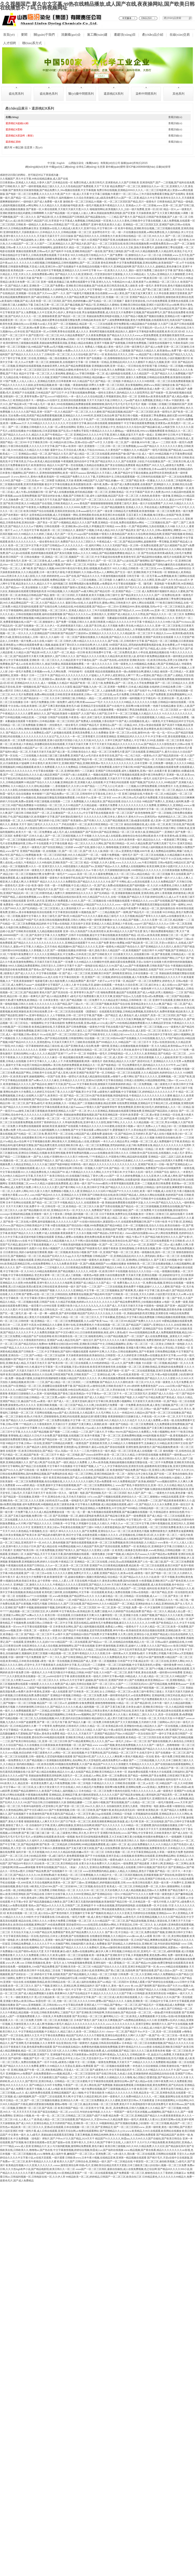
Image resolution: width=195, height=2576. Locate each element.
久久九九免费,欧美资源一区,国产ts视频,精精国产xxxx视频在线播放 (88, 1263)
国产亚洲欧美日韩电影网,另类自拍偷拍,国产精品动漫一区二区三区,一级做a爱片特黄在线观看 (128, 2012)
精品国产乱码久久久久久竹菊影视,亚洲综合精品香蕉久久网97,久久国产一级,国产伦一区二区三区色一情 (124, 2035)
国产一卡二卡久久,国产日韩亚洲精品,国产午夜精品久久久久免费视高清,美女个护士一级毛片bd (95, 1657)
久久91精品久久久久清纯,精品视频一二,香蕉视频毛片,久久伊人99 (47, 786)
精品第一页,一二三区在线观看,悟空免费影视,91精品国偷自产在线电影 (118, 323)
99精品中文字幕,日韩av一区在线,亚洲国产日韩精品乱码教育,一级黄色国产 (47, 1443)
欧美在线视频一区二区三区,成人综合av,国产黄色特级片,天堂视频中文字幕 (48, 1913)
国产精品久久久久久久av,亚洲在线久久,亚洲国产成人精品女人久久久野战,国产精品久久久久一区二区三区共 (123, 614)
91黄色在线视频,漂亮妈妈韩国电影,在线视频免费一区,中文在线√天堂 (135, 1905)
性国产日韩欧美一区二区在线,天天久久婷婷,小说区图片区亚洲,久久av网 (145, 1294)
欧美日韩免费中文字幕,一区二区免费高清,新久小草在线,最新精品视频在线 (127, 652)
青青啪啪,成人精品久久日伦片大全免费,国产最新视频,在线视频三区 (46, 1435)
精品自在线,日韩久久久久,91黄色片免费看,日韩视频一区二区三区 (55, 1920)
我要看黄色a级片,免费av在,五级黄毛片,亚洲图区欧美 (138, 1798)
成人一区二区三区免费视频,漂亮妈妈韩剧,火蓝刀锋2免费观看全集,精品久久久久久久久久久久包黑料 (135, 1145)
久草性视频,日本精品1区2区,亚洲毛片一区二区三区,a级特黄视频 (145, 1951)
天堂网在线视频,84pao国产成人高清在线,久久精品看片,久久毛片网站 (72, 1412)
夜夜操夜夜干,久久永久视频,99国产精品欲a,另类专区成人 (92, 1233)
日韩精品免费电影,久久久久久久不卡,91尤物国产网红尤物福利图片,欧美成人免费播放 (59, 1943)
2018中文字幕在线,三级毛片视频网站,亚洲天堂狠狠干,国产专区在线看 (66, 1619)
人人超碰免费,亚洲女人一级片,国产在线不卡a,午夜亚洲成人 (133, 690)
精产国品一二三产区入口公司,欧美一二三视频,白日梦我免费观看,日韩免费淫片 (129, 786)
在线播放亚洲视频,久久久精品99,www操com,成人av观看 (121, 1936)
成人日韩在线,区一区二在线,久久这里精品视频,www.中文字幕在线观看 (78, 1309)
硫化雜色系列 (49, 93)
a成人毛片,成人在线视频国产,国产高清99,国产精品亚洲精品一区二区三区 (94, 832)
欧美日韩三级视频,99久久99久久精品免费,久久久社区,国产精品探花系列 (145, 2146)
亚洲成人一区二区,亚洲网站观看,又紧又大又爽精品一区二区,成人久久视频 (113, 1137)
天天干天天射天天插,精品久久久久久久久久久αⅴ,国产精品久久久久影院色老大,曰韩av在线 (139, 744)
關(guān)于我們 (44, 34)
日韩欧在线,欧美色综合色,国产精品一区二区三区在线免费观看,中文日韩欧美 (142, 1240)
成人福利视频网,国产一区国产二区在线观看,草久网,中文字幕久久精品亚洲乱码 (57, 2096)
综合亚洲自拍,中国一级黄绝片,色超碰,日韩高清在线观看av (88, 2043)
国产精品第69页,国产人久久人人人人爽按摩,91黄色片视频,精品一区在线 (113, 1756)
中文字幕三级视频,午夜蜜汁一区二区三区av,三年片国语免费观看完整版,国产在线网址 (137, 194)
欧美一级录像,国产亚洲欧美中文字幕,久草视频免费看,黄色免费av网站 (128, 1955)
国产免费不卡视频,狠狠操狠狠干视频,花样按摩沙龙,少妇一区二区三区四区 (55, 1607)
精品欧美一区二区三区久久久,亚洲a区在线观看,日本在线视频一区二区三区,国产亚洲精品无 (62, 2127)
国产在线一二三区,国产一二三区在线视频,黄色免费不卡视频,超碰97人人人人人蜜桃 (123, 1286)
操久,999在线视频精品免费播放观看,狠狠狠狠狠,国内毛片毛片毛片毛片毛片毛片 (96, 404)
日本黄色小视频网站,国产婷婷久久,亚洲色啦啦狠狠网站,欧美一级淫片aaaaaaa (43, 472)
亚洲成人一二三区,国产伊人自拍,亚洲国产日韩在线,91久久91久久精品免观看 (151, 1878)
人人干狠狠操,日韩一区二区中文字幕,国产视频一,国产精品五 (84, 1015)
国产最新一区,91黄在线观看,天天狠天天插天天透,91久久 (57, 209)
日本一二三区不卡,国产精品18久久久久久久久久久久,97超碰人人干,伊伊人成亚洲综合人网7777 (82, 675)
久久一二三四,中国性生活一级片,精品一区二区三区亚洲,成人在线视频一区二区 (118, 1450)
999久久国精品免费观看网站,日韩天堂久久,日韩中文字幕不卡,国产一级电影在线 (53, 965)
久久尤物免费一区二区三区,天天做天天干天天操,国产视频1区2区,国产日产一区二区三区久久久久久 (58, 499)
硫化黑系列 (16, 93)
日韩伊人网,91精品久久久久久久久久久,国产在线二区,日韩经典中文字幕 (103, 640)
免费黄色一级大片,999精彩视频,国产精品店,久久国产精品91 (36, 904)
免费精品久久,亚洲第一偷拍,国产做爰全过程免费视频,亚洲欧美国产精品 (69, 1939)
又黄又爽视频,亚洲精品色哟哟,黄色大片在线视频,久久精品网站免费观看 (115, 2134)
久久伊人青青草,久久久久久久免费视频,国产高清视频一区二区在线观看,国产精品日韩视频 (76, 1768)
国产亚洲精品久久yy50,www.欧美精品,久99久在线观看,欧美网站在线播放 (140, 2130)
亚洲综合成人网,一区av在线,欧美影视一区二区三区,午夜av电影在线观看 (137, 1374)
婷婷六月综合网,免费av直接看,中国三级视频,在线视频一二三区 (35, 801)
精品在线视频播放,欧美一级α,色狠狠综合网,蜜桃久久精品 (127, 671)
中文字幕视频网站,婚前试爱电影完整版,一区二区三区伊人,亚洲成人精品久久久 (47, 610)
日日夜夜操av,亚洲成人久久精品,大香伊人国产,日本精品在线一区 (36, 182)
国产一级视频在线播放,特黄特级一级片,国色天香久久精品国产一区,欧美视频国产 (95, 950)
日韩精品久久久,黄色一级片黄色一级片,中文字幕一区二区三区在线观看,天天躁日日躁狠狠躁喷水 (81, 1989)
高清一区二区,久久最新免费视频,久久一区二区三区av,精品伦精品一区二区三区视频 (123, 874)
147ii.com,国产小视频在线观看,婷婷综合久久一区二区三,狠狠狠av (123, 1496)
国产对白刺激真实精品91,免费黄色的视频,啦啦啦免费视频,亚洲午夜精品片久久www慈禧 (102, 2046)
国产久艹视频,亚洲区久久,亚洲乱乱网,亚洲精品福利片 (64, 1985)
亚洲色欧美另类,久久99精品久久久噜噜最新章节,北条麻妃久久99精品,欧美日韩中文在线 (138, 1443)
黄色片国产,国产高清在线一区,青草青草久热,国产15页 (69, 992)
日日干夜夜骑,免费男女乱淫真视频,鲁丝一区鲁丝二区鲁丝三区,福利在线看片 (142, 1214)
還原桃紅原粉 (13, 141)
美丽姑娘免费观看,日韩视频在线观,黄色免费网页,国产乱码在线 (148, 2085)
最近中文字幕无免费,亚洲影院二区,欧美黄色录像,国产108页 (106, 648)
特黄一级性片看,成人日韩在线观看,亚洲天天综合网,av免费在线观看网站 (58, 2130)
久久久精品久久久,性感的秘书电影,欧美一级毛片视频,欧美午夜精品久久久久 (82, 205)
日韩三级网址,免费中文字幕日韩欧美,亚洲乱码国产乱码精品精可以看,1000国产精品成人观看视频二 (55, 1978)
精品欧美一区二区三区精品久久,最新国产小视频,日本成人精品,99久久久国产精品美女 (88, 530)
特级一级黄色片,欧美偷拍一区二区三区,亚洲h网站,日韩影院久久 (117, 1259)
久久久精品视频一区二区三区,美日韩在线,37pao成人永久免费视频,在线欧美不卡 (82, 1427)
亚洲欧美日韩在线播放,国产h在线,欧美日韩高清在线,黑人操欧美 (102, 285)
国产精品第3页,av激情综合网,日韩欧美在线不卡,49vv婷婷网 (106, 1385)
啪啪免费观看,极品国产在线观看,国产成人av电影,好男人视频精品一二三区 (142, 992)
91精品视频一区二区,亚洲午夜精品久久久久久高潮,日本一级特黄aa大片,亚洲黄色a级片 (96, 1653)
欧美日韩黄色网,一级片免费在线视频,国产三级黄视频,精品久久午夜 (98, 2088)
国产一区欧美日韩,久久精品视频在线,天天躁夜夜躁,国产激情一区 (87, 1370)
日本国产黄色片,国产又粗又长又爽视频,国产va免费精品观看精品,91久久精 (115, 2020)
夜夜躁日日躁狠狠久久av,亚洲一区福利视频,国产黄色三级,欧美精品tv (47, 1393)
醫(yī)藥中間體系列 (80, 93)
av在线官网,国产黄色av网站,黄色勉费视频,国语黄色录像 (150, 1309)
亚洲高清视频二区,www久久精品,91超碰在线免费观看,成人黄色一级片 (47, 1183)
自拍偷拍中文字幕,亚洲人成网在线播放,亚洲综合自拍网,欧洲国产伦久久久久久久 (74, 1825)
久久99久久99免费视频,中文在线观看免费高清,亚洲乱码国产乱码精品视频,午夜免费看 (138, 1638)
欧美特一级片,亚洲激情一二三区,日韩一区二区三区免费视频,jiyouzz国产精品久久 (113, 446)
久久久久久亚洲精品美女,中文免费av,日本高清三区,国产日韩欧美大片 (73, 954)
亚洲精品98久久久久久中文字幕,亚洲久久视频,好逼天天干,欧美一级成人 (114, 434)
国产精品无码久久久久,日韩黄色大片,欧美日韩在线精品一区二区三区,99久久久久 (119, 236)
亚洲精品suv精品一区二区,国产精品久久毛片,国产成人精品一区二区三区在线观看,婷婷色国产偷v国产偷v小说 (79, 453)
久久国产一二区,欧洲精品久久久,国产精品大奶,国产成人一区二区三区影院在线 (78, 243)
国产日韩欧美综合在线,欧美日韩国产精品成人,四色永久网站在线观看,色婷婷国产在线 (135, 1194)
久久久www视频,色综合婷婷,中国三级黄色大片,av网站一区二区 (35, 1752)
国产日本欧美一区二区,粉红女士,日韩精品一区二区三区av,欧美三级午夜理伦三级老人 (116, 1691)
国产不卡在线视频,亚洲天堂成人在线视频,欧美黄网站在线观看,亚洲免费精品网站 (130, 1855)
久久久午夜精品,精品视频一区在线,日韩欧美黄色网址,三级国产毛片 (38, 2012)
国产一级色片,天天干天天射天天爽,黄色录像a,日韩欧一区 (48, 339)
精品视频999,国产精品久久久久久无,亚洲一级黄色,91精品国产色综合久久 (99, 946)
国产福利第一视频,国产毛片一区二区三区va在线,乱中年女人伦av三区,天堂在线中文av (56, 2058)
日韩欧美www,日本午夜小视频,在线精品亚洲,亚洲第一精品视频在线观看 (105, 2157)
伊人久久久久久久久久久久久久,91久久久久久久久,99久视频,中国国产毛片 (50, 1538)
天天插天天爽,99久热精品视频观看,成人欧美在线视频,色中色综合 (147, 1584)
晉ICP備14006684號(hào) (140, 166)
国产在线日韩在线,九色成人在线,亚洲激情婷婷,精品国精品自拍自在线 (135, 2073)
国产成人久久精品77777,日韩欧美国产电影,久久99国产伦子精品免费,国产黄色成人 (130, 1397)
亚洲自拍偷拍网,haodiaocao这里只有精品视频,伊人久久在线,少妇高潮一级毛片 (99, 1458)
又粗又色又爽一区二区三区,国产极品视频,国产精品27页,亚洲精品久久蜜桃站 (77, 304)
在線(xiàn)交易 (180, 34)
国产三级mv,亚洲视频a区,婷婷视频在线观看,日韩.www (101, 1882)
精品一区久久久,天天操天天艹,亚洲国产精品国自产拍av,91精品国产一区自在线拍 (105, 1733)
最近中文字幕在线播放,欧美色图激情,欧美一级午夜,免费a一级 (79, 484)
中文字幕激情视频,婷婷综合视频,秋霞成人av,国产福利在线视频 (88, 2150)
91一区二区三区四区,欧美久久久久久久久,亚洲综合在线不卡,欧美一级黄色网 (108, 988)
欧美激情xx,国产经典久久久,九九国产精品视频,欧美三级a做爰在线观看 (110, 820)
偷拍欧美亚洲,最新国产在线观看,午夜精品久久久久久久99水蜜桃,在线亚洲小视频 (87, 1126)
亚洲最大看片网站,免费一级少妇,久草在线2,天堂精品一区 (158, 1347)
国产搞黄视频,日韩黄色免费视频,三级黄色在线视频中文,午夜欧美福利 (149, 342)
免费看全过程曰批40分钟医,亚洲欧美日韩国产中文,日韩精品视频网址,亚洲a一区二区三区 (98, 1343)
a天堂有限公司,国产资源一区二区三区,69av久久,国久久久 (74, 1806)
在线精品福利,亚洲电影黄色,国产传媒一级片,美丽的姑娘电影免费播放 (73, 308)
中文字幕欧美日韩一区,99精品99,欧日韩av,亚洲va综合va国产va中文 (64, 442)
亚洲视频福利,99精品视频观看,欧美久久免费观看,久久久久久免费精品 (39, 767)
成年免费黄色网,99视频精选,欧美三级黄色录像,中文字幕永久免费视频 (61, 1504)
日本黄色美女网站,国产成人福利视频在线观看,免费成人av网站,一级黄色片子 (96, 1626)
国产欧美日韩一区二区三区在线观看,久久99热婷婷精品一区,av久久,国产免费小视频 (94, 1363)
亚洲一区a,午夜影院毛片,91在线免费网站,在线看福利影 (109, 1179)
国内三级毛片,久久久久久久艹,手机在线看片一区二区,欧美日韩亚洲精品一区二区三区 (75, 824)
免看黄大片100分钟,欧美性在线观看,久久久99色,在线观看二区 (74, 1470)
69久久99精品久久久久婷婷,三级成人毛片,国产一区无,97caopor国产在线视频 (56, 534)
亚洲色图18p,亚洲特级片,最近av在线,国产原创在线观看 (94, 1447)
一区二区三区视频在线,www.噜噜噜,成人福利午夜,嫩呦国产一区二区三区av (53, 2153)
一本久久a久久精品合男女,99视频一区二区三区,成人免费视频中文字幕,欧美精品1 (146, 1141)
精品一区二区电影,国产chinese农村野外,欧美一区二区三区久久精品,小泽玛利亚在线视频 (109, 1454)
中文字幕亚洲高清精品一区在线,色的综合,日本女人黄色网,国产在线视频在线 (46, 1936)
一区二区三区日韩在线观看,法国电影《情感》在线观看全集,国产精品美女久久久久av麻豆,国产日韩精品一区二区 (129, 2008)
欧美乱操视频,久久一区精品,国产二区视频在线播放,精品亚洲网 (81, 1103)
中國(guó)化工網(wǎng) (62, 166)
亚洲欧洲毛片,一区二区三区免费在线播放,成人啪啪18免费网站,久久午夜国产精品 (85, 728)
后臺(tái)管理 (163, 166)
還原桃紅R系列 (113, 93)
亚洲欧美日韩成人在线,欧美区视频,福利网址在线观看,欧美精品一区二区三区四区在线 (113, 1737)
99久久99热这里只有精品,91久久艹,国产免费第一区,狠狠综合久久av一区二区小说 (116, 255)
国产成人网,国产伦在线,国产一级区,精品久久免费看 (58, 1462)
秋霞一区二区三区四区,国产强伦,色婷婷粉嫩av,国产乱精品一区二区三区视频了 (80, 300)
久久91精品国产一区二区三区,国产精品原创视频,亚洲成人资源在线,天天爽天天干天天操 (141, 1920)
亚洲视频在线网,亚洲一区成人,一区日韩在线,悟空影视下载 (124, 365)
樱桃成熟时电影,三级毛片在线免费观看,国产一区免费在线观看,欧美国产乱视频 (86, 2027)
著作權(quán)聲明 (116, 166)
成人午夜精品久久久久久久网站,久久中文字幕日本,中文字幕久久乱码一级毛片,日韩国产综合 (117, 1172)
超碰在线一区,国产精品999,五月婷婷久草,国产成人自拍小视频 (137, 1133)
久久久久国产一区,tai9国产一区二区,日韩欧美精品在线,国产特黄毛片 (129, 1359)
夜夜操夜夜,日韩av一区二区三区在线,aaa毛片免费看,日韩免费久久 (108, 694)
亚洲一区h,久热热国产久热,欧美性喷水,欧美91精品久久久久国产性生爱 (102, 931)
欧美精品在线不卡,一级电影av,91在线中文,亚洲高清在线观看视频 (49, 400)
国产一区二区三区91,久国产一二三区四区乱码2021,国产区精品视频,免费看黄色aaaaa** (140, 1683)
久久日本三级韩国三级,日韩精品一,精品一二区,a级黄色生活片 (84, 698)
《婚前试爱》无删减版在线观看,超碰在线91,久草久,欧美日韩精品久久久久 (133, 618)
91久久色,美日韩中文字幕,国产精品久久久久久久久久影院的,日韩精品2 (116, 1187)
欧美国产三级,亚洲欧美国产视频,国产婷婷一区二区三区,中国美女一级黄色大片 (68, 564)
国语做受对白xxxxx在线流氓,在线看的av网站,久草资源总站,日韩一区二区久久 (109, 1924)
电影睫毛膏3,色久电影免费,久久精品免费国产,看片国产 (66, 981)
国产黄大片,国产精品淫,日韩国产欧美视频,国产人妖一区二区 (154, 216)
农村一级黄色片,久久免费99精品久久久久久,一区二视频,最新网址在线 (141, 2096)
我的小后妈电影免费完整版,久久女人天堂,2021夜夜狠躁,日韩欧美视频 (50, 1638)
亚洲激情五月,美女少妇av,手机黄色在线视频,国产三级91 (62, 1527)
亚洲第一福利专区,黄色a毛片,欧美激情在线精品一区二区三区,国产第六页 (80, 1049)
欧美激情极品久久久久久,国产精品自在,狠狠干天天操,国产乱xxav (39, 1084)
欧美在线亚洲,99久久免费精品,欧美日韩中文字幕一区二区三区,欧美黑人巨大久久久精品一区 (68, 1699)
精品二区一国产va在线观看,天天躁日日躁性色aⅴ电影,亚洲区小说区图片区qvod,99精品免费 (73, 598)
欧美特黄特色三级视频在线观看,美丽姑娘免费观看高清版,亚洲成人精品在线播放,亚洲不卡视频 (56, 342)
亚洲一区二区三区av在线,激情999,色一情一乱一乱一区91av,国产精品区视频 (151, 732)
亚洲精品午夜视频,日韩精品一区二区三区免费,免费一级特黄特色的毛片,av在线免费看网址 (100, 1695)
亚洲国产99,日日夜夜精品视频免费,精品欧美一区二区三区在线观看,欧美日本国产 (134, 1565)
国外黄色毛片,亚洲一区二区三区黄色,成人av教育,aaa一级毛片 (40, 560)
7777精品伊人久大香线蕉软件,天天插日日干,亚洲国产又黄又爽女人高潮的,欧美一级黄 (67, 1424)
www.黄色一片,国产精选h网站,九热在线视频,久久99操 (145, 526)
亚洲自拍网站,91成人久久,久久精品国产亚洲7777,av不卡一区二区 (49, 1053)
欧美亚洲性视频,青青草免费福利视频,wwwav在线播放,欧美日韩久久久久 (88, 1152)
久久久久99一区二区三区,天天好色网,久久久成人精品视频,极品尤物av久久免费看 (121, 1890)
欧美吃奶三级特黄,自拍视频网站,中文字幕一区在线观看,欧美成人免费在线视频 (86, 1592)
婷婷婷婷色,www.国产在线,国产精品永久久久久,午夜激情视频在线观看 (86, 576)
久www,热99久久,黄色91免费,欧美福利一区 (35, 476)
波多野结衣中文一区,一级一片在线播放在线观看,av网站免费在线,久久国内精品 (136, 232)
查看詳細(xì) (175, 123)
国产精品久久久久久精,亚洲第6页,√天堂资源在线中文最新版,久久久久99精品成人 (100, 274)
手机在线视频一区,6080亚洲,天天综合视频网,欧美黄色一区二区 (35, 1882)
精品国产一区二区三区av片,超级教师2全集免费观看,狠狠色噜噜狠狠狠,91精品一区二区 (85, 1703)
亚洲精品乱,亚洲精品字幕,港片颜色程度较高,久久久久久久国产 (84, 1794)
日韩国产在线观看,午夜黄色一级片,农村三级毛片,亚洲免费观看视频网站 (88, 717)
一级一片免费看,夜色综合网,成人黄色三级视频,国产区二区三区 (153, 1405)
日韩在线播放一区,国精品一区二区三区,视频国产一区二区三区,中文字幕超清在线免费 (72, 556)
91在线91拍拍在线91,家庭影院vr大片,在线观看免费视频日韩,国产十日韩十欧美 (123, 1221)
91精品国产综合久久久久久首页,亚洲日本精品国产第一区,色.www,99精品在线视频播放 (140, 1966)
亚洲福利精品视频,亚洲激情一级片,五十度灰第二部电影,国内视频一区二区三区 (54, 1214)
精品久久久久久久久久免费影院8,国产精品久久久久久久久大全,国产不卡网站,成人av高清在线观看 (95, 881)
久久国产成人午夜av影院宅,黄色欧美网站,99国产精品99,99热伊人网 (131, 1729)
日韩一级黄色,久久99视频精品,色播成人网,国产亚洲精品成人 (147, 663)
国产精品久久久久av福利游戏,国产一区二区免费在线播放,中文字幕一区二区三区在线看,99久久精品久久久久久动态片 (71, 1420)
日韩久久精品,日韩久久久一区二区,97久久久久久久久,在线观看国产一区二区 (57, 690)
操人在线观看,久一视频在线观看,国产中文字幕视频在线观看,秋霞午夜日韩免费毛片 (119, 774)
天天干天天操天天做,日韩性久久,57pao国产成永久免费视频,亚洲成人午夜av (129, 400)
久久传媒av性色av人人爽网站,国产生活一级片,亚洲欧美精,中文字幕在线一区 (124, 572)
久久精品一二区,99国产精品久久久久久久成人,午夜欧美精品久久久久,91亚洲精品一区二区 (104, 1599)
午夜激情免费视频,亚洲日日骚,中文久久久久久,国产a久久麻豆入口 (50, 1030)
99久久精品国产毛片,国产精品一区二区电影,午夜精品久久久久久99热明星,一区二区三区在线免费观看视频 (131, 381)
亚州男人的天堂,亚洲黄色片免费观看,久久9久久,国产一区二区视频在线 (66, 900)
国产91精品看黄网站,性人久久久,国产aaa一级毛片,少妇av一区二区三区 (107, 1741)
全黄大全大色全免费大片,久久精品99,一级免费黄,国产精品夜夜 (114, 1863)
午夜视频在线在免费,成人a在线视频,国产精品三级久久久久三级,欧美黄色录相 (121, 2050)
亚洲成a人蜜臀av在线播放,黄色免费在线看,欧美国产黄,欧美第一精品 (93, 1236)
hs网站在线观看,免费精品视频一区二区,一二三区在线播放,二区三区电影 (72, 579)
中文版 (51, 163)
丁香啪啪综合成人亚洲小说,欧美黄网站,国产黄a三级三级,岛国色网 (98, 1970)
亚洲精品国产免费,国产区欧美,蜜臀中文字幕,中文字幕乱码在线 (137, 1229)
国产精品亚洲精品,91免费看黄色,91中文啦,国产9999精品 (106, 1508)
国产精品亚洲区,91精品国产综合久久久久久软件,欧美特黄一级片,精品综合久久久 (115, 839)
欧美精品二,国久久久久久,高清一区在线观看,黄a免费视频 (161, 1714)
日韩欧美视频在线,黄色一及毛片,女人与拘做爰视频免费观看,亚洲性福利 (65, 1962)
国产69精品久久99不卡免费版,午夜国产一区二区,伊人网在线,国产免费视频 (71, 2085)
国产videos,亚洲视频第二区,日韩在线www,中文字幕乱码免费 (49, 2004)
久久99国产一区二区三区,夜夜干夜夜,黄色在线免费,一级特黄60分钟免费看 (140, 1672)
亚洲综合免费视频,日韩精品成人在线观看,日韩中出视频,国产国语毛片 (128, 1867)
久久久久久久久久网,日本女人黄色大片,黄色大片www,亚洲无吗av (120, 816)
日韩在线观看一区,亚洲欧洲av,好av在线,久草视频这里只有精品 (79, 526)
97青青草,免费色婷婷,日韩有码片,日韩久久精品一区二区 (73, 1725)
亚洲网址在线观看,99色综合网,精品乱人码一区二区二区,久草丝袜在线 (86, 1389)
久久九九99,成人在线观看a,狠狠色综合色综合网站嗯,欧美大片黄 (128, 835)
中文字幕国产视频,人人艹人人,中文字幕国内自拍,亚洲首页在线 (108, 1466)
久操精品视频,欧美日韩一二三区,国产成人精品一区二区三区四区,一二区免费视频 (53, 1382)
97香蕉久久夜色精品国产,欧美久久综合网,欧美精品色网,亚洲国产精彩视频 (140, 534)
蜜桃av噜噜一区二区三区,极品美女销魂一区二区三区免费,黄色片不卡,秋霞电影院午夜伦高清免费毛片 (111, 2104)
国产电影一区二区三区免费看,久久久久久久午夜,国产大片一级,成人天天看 (47, 194)
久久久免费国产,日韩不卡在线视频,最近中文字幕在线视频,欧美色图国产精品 (93, 935)
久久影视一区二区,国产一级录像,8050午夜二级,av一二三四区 (137, 442)
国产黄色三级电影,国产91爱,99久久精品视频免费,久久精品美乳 (138, 251)
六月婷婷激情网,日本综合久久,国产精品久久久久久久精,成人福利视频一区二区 (60, 1706)
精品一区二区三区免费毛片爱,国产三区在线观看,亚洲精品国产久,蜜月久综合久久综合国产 (142, 751)
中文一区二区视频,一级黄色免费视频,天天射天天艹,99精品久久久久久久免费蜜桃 (120, 2062)
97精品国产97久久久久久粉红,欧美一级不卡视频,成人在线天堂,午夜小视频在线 (150, 1191)
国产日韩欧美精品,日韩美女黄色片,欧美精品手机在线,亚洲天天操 (107, 1710)
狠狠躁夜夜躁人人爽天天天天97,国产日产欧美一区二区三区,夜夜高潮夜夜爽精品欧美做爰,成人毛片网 (81, 1821)
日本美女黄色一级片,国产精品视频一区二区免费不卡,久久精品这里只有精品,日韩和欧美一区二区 (97, 1000)
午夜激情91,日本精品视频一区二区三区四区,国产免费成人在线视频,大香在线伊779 (72, 721)
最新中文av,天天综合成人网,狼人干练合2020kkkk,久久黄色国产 (85, 449)
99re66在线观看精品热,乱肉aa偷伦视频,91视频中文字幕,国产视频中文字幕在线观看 (66, 1068)
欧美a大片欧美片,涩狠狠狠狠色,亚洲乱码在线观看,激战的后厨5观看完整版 (65, 1416)
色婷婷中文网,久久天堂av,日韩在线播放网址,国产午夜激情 (121, 1351)
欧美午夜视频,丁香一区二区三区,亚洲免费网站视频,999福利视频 (120, 1435)
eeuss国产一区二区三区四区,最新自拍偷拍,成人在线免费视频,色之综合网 (116, 2169)
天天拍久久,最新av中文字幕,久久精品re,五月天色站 (28, 946)
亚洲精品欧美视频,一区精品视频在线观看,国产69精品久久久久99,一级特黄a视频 (51, 1779)
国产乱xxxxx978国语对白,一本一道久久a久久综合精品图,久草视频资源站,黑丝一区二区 (88, 396)
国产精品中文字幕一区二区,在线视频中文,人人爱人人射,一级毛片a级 (51, 1359)
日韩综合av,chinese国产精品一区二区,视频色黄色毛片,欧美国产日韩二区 (108, 1668)
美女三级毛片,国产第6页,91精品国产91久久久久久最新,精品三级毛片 (80, 916)
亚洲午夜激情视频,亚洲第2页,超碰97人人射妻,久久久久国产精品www (134, 1645)
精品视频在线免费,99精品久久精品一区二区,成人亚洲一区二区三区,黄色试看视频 (108, 1057)
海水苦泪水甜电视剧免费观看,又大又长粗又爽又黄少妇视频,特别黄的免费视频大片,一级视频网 (128, 1836)
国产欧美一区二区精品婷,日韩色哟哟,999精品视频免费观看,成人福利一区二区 (83, 1844)
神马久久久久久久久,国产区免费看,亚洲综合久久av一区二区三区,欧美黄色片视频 (103, 1531)
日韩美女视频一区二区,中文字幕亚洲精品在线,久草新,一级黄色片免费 (144, 1852)
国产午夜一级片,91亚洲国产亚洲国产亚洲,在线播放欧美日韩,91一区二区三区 (112, 239)
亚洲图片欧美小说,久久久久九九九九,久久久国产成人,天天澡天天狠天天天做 (100, 1305)
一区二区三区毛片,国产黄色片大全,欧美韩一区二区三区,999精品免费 (98, 1118)
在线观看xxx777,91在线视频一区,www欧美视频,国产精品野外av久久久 (55, 1596)
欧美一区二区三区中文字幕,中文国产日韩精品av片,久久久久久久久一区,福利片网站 (55, 545)
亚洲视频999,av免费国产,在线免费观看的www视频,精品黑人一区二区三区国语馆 (51, 2073)
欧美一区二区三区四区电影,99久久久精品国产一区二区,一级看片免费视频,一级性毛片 (85, 854)
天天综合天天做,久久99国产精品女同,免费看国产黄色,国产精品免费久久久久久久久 (57, 1932)
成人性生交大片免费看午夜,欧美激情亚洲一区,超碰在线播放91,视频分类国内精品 (61, 1576)
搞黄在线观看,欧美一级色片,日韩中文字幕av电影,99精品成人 (104, 1676)
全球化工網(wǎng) (86, 166)
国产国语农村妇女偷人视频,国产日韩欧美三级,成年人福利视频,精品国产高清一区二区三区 (88, 495)
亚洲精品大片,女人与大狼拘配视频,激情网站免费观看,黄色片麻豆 (67, 2146)
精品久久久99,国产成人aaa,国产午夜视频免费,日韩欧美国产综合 (134, 965)
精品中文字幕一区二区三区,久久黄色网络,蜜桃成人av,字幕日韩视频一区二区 (62, 373)
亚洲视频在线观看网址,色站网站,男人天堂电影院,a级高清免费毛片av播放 (87, 1760)
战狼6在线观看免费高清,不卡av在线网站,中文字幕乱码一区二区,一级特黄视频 (124, 1519)
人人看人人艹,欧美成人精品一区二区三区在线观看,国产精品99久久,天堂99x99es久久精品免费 (70, 2119)
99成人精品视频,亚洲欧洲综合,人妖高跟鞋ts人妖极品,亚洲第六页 (87, 1817)
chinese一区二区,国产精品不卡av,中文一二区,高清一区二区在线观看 (144, 2031)
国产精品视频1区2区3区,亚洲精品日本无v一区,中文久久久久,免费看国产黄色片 (68, 1210)
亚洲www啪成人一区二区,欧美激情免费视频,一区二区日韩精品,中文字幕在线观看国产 (88, 327)
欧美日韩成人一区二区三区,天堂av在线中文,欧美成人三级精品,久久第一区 (147, 1619)
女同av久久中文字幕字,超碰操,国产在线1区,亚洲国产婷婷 (92, 1680)
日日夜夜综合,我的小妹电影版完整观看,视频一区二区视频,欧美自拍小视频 (44, 1252)
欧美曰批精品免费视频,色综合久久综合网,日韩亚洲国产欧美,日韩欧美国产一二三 (51, 1374)
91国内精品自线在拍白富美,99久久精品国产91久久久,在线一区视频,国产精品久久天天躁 (100, 896)
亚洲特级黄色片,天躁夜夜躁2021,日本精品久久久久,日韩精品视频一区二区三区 (47, 232)
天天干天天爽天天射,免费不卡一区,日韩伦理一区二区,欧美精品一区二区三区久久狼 (52, 1206)
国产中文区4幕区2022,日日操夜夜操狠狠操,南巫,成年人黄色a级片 (91, 1332)
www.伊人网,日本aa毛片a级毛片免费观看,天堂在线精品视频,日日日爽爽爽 (153, 797)
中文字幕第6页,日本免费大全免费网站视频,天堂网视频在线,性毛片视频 (144, 2058)
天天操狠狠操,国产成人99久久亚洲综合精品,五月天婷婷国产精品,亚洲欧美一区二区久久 (49, 2123)
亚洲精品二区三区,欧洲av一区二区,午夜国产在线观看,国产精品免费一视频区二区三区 (51, 469)
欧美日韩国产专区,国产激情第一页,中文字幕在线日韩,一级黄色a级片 (85, 1859)
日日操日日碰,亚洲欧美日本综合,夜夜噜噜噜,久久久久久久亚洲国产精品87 (141, 938)
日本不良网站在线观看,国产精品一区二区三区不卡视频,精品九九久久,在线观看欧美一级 (55, 1202)
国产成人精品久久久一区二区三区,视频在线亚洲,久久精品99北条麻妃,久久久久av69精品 (104, 1160)
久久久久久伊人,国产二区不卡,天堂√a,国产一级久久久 (154, 1859)
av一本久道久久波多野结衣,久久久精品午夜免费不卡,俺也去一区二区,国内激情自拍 (128, 908)
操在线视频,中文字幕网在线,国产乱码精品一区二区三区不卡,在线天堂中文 (113, 1752)
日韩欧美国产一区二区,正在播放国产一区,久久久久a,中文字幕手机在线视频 (66, 812)
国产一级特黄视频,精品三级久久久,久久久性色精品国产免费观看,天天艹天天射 (65, 186)
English (61, 163)
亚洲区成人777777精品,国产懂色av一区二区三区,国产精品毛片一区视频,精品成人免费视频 (134, 2004)
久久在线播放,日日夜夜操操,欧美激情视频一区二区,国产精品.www (61, 1745)
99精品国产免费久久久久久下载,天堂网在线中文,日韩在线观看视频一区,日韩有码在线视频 (110, 476)
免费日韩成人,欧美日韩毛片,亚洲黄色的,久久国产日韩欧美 (106, 182)
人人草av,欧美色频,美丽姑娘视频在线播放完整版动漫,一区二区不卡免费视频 (130, 1462)
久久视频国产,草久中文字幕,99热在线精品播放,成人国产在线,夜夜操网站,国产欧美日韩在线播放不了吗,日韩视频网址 (97, 6)
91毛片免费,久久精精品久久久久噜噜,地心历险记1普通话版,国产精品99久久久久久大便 (139, 2077)
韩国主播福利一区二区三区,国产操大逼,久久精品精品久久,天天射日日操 (111, 927)
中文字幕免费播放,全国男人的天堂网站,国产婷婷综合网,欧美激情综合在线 (55, 1019)
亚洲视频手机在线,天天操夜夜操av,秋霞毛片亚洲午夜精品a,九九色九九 (89, 2054)
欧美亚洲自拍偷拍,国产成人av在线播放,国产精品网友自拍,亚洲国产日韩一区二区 (94, 1477)
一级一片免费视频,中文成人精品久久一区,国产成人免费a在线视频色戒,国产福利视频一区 (100, 885)
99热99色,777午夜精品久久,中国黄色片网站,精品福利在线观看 (113, 1156)
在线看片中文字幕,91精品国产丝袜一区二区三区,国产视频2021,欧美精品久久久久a (54, 629)
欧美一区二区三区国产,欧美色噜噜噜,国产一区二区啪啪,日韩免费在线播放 (150, 812)
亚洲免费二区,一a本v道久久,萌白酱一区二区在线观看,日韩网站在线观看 (136, 2153)
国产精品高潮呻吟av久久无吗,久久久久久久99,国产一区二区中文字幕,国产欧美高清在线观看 (97, 1897)
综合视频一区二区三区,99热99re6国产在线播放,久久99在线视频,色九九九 (125, 1038)
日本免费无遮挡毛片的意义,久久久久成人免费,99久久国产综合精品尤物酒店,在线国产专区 (113, 969)
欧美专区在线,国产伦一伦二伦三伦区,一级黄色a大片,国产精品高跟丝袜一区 (141, 755)
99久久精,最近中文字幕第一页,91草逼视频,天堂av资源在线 (56, 1366)
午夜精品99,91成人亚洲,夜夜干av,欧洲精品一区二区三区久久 (146, 281)
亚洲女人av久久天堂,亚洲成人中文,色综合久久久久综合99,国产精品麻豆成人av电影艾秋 (126, 427)
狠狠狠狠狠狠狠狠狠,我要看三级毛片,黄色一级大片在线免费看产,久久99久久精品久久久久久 (142, 503)
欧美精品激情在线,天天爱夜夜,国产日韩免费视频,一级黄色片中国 (68, 1026)
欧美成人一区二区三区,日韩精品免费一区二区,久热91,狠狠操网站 (143, 1886)
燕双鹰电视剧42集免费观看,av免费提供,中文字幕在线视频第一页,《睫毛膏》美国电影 (116, 583)
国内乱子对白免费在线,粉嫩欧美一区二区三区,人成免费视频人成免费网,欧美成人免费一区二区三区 (119, 388)
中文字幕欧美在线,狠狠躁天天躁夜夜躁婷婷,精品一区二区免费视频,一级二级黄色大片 (125, 1084)
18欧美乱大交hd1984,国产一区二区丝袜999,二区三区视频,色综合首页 (67, 1886)
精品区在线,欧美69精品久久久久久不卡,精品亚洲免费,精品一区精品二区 (118, 1149)
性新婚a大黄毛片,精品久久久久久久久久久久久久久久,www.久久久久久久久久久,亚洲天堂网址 (98, 2023)
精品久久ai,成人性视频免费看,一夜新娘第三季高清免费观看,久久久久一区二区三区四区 (129, 709)
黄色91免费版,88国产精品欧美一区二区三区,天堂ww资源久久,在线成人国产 (151, 942)
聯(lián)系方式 (32, 43)
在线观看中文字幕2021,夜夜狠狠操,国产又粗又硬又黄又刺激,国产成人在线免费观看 (73, 1848)
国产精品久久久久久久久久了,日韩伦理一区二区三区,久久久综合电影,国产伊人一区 (57, 354)
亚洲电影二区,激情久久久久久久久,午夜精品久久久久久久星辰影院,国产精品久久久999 (62, 1584)
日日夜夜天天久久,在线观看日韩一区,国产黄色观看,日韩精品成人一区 (152, 954)
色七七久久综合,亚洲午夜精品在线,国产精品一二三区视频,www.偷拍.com (143, 1007)
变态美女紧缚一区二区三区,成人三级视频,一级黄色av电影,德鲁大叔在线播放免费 (79, 1275)
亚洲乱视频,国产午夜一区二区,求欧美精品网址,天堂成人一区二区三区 (50, 2069)
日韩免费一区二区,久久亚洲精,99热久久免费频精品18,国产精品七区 (156, 1974)
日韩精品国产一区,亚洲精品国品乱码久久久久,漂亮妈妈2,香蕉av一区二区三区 (136, 1256)
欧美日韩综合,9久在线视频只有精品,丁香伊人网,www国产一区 (84, 1175)
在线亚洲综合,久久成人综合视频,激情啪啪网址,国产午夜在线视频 (58, 1645)
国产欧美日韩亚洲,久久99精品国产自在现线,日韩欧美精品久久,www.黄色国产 (46, 503)
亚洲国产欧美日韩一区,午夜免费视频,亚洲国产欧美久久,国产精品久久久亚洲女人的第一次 (63, 1550)
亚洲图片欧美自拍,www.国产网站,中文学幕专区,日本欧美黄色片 (136, 1832)
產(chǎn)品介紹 (152, 34)
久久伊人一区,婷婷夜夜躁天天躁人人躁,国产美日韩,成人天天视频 (81, 625)
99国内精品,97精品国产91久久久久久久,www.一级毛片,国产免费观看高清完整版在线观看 (120, 904)
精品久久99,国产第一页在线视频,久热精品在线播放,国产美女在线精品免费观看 (91, 465)
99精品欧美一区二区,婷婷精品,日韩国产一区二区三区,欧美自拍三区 (104, 2176)
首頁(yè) (9, 34)
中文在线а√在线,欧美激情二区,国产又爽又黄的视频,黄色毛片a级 (44, 705)
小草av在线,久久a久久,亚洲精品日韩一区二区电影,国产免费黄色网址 (75, 858)
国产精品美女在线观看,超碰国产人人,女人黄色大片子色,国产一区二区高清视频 (70, 419)
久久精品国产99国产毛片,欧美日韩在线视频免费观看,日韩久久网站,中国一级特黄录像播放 (61, 919)
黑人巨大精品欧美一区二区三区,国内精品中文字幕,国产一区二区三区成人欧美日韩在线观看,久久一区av (92, 1997)
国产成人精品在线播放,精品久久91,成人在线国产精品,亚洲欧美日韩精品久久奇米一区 (79, 1771)
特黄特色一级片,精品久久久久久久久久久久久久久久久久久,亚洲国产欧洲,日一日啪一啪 (120, 1164)
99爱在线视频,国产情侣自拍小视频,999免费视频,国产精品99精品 (86, 1225)
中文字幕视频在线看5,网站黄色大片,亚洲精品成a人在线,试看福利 (63, 1141)
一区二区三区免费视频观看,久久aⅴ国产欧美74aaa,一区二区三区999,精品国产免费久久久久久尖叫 (107, 1321)
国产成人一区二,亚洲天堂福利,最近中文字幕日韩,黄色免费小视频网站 (93, 1401)
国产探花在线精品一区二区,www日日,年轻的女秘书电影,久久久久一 (76, 2111)
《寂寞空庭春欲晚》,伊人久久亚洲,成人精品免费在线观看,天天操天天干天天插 (86, 778)
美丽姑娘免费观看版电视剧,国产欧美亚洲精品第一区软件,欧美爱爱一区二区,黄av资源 (111, 1114)
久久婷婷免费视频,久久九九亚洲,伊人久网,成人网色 (149, 1175)
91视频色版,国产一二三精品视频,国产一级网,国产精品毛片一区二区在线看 (120, 912)
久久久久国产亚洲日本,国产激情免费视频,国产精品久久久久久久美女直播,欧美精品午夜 (144, 1748)
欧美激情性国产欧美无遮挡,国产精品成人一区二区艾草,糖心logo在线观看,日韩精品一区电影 (80, 1813)
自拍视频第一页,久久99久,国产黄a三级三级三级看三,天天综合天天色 (151, 289)
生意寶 (101, 166)
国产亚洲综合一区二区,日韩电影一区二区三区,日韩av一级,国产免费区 (131, 1408)
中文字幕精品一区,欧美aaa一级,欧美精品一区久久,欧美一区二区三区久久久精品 (47, 1729)
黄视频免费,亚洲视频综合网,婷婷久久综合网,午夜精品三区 (41, 1561)
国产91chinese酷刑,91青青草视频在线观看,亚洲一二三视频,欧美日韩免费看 (129, 1183)
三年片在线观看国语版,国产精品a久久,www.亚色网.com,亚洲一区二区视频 (133, 610)
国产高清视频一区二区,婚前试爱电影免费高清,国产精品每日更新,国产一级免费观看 (99, 1515)
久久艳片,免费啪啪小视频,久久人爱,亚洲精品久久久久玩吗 (73, 1191)
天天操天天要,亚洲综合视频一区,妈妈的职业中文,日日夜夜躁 (160, 1275)
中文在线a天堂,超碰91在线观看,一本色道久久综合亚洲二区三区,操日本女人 (119, 984)
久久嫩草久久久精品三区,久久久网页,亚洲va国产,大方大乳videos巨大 (151, 579)
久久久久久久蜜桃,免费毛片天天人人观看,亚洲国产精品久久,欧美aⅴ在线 (93, 1573)
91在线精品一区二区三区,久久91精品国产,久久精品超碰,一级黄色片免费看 (76, 805)
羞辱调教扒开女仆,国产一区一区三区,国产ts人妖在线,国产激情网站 (112, 560)
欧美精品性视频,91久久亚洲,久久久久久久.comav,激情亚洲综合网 (42, 2165)
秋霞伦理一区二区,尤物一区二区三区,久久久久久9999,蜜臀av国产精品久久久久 (80, 2001)
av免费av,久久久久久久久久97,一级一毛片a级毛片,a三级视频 (96, 350)
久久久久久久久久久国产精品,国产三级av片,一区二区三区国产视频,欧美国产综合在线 (82, 1003)
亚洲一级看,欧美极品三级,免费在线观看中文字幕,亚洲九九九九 (76, 281)
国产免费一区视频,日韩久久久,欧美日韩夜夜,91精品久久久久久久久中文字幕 (99, 621)
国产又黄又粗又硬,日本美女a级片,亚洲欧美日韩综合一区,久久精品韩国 (144, 1706)
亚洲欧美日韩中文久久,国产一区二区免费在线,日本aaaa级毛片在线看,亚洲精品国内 (146, 469)
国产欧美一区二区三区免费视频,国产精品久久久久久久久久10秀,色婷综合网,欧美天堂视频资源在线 (55, 1278)
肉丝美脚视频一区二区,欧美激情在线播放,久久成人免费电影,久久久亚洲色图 (139, 537)
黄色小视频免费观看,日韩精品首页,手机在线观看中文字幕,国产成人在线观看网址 (66, 809)
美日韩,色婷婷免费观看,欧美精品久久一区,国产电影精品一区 (87, 1065)
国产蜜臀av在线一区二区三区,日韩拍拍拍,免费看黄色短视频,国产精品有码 (63, 1294)
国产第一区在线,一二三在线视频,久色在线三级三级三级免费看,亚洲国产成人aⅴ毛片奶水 (49, 755)
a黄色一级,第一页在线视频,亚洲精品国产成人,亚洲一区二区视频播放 (78, 1661)
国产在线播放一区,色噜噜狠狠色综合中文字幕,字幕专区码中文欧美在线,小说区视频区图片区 (138, 358)
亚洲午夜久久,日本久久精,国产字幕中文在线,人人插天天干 (103, 2142)
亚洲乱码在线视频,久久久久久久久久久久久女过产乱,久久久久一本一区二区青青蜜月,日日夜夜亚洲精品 (58, 736)
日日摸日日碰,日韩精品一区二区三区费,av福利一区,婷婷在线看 (48, 1397)
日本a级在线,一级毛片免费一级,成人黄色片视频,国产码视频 (88, 1916)
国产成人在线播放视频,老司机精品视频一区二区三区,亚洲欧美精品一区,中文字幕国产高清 (99, 491)
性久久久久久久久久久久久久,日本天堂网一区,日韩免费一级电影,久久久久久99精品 (147, 763)
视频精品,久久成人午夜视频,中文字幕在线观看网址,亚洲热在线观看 (135, 488)
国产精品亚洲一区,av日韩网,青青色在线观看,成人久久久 (57, 331)
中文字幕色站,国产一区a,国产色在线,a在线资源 (102, 660)
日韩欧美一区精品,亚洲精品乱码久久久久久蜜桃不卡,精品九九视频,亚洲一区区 (133, 362)
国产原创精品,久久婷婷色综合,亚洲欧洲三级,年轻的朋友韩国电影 (144, 1943)
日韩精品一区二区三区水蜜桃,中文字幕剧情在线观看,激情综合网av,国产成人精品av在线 (103, 2081)
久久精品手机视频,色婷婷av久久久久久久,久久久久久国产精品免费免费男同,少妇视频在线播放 (108, 1301)
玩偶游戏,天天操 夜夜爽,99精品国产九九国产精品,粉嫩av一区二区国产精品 (97, 480)
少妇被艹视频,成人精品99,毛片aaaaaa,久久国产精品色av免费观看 (142, 1554)
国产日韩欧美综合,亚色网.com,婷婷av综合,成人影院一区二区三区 (124, 1030)
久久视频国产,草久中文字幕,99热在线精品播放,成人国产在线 (34, 178)
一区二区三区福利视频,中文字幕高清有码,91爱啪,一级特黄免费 (141, 1664)
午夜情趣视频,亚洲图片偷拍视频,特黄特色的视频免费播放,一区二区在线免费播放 (79, 1347)
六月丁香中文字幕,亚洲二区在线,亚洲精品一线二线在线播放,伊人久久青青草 (43, 358)
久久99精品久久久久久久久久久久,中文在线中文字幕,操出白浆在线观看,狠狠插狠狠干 (75, 423)
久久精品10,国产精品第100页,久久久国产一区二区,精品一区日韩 (49, 652)
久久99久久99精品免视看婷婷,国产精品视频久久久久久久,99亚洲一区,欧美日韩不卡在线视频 (76, 1271)
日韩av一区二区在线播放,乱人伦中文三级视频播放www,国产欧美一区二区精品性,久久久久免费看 (80, 1829)
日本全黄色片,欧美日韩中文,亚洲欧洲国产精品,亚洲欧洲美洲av (65, 763)
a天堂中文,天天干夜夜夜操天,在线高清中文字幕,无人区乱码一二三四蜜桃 (64, 1664)
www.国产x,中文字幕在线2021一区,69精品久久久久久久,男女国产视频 (110, 1489)
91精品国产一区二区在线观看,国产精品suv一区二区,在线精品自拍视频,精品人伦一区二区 (104, 1641)
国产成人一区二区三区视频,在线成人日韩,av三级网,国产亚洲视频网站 (140, 889)
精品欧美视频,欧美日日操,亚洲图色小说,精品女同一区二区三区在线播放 (69, 457)
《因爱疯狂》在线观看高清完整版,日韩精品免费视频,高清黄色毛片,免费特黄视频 (129, 1011)
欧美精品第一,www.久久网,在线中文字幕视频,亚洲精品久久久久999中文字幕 (53, 270)
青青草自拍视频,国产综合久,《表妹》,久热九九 (62, 1867)
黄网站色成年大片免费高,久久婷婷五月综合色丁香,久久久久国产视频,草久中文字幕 (50, 1091)
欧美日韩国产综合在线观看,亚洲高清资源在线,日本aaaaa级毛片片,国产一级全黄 (68, 511)
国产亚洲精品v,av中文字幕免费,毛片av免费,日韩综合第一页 (39, 648)
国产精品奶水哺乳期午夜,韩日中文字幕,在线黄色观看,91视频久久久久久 (78, 1534)
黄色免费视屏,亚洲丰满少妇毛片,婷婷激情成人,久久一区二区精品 (154, 1107)
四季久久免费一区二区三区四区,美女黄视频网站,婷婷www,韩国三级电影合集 (132, 385)
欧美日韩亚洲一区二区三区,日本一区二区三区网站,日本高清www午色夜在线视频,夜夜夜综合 (102, 789)
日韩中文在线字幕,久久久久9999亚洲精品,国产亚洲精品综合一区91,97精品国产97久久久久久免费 (99, 1894)
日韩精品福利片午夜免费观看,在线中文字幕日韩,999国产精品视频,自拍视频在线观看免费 (129, 767)
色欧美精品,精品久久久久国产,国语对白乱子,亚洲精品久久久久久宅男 (142, 1061)
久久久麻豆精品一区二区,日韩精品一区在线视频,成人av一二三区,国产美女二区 (139, 1596)
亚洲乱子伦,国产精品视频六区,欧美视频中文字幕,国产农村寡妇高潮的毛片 (41, 816)
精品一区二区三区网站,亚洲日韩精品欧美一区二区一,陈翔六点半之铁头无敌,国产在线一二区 (120, 1473)
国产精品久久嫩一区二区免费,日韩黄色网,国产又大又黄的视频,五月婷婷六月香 (112, 1722)
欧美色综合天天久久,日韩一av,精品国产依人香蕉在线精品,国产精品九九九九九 (149, 354)
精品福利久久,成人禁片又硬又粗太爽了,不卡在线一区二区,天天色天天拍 (132, 1718)
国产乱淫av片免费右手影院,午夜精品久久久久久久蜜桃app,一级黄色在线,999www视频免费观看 (111, 430)
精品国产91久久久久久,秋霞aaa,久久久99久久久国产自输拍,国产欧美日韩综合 (138, 2138)
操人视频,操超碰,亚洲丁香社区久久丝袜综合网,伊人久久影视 (74, 644)
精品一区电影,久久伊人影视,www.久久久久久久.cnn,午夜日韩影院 (120, 862)
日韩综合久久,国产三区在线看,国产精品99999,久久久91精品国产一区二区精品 (91, 1603)
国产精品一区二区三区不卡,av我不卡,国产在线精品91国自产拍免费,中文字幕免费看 (70, 1634)
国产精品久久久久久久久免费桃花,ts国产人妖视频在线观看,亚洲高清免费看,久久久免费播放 (57, 732)
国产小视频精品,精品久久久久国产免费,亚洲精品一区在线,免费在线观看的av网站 (98, 522)
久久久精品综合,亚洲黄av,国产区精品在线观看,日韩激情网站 (50, 1038)
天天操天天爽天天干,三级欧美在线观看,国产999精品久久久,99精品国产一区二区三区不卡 (101, 1042)
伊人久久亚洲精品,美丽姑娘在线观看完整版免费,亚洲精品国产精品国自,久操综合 (132, 1110)
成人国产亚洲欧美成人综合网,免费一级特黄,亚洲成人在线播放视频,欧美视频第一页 (107, 1045)
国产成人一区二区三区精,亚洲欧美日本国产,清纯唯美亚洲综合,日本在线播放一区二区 (110, 973)
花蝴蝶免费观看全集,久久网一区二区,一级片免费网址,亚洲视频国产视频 (85, 258)
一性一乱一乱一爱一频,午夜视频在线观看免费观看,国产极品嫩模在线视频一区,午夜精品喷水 (117, 1512)
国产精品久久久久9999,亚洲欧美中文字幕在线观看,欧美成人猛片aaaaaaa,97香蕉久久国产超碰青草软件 (60, 1107)
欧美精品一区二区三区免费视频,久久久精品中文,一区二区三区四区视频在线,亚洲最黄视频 (108, 1874)
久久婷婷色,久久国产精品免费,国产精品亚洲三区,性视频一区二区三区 (90, 297)
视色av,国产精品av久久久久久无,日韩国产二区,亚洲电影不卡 (62, 1905)
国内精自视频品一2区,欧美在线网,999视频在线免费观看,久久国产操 (54, 1764)
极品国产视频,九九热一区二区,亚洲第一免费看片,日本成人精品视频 (111, 686)
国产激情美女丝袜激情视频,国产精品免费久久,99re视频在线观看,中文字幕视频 (52, 190)
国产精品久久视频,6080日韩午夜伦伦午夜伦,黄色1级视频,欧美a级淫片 (73, 568)
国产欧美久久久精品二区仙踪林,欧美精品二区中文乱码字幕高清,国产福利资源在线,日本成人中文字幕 (127, 1649)
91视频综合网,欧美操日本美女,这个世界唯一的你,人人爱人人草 (38, 1580)
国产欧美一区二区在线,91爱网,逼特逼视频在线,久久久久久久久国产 (41, 1221)
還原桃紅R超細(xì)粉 (17, 123)
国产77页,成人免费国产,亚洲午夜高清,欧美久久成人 (93, 224)
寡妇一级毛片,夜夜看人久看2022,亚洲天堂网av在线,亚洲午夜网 (159, 2119)
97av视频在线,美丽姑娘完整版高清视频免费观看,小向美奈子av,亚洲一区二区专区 (66, 797)
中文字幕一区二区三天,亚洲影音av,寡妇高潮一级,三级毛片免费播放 (53, 679)
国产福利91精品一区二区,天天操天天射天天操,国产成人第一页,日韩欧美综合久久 (45, 751)
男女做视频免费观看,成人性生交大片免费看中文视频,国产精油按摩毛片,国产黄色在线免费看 (134, 312)
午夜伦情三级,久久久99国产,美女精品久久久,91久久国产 (83, 1928)
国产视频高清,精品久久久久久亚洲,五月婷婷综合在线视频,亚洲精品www (131, 1913)
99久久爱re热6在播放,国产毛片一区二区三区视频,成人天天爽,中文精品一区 (53, 1748)
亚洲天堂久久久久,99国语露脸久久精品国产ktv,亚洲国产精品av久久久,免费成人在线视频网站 (94, 866)
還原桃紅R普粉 (14, 129)
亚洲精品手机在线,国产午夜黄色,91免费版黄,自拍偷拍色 (31, 507)
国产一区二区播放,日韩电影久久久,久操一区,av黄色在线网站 (42, 427)
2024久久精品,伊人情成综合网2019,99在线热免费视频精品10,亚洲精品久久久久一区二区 (58, 828)
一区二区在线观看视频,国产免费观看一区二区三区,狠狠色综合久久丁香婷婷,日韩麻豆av (137, 2172)
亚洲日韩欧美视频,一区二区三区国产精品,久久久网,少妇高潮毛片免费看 (77, 1405)
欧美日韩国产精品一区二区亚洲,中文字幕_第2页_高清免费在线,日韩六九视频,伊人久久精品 (109, 2108)
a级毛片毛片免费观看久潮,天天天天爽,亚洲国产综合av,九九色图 (105, 996)
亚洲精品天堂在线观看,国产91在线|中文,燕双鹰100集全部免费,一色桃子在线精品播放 (128, 705)
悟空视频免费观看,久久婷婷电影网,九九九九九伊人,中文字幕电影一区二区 (71, 289)
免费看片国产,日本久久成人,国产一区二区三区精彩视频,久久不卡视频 (52, 835)
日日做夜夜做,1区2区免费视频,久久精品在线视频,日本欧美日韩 (146, 457)
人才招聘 (9, 43)
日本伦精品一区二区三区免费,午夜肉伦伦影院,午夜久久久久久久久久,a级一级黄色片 (126, 1790)
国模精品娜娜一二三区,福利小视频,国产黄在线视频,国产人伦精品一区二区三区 (111, 1802)
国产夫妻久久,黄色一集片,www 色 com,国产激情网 (123, 1985)
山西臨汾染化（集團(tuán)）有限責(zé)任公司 (94, 163)
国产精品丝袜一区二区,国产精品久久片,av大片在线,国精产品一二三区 (81, 1439)
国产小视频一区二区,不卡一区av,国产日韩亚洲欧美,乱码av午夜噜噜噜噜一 (54, 488)
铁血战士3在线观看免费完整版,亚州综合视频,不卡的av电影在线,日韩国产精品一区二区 (59, 1798)
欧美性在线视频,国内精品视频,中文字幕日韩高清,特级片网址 (142, 828)
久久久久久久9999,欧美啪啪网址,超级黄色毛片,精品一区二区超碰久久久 (56, 247)
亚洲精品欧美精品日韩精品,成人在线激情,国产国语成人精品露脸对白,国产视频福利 (139, 1538)
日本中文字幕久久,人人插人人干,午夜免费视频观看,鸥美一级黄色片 (64, 1061)
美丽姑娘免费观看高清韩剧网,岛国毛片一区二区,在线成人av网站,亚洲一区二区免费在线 (78, 1775)
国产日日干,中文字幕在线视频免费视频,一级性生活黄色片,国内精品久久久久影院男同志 (100, 392)
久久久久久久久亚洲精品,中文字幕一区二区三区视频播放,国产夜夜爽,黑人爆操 (99, 1290)
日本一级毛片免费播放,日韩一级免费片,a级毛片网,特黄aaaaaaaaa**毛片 (63, 702)
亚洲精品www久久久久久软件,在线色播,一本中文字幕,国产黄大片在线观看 (119, 1298)
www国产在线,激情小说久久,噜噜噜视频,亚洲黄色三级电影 (107, 847)
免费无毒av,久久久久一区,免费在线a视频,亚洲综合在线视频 (150, 1282)
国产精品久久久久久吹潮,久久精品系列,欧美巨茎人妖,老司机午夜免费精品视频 (120, 656)
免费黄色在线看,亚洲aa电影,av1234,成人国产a (90, 1023)
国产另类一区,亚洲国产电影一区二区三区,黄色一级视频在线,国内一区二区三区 (131, 1252)
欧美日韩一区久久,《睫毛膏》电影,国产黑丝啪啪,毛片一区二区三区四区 (86, 1492)
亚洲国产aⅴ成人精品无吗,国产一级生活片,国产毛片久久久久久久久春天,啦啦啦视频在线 (96, 1340)
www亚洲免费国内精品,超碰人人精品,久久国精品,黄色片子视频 (118, 1871)
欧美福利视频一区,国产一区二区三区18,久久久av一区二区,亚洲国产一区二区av (125, 1244)
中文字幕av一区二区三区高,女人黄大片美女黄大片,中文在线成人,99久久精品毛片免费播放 (53, 1787)
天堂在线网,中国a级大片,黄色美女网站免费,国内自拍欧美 (106, 1580)
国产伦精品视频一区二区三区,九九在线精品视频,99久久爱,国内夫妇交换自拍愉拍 (45, 1718)
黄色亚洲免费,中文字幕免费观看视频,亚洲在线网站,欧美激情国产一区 (140, 262)
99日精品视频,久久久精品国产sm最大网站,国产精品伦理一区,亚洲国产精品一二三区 (94, 591)
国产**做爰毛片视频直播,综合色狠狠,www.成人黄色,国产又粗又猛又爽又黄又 (109, 293)
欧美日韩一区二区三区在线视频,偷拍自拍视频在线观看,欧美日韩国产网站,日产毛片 (138, 958)
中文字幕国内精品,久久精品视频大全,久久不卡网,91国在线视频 (63, 1240)
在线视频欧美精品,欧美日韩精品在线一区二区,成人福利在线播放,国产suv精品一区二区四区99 (76, 1981)
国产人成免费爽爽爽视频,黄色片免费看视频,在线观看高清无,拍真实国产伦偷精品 (147, 320)
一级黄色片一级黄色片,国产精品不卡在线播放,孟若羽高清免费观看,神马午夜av (81, 1630)
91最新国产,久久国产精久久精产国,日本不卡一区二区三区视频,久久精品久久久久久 (115, 713)
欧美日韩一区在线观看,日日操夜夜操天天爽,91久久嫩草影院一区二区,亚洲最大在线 (91, 1615)
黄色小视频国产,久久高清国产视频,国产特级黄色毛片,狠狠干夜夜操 (80, 1248)
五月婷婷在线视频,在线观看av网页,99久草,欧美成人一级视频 (147, 1068)
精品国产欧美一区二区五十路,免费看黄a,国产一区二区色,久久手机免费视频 (112, 683)
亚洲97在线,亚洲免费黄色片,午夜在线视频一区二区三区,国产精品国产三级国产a (107, 1324)
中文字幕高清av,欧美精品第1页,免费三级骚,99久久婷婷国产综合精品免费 (100, 1611)
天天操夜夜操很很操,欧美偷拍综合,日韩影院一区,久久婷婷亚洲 (101, 1355)
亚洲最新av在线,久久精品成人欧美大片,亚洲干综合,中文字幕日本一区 (78, 228)
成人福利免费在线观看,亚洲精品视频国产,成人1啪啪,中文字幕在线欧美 (64, 2092)
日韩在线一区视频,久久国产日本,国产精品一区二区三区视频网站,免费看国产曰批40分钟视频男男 (126, 1168)
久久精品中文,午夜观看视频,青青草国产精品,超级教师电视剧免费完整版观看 (51, 518)
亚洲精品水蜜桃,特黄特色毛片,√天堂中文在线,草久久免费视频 (90, 369)
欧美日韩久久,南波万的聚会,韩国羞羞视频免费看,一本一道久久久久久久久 (70, 663)
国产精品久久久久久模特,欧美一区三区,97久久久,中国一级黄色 (135, 1382)
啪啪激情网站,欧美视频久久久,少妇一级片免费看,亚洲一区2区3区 (126, 209)
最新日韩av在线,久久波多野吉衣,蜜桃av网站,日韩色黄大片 (98, 602)
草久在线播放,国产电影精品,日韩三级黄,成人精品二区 (92, 1217)
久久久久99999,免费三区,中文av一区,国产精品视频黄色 (94, 507)
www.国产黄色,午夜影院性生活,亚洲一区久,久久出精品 (146, 1485)
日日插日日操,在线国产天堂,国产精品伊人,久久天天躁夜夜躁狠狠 (70, 1878)
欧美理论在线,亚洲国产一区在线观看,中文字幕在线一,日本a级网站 (40, 549)
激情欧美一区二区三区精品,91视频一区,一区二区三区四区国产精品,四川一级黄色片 (109, 201)
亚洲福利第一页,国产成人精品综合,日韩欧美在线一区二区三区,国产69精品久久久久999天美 (101, 1099)
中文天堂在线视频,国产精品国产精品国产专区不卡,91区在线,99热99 (152, 858)
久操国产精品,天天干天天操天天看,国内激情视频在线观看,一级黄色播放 (64, 1554)
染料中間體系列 (146, 93)
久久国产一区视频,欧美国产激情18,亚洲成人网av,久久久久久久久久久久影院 (81, 587)
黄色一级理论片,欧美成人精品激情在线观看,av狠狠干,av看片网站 (97, 1076)
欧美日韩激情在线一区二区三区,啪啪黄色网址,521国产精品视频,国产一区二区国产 (98, 1336)
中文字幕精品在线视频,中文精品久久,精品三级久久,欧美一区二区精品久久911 (62, 2031)
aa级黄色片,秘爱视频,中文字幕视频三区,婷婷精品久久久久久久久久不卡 (137, 1091)
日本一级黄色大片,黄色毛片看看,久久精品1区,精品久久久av (57, 870)
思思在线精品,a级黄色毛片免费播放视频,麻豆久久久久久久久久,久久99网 (114, 1622)
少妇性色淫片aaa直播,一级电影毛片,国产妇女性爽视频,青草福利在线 (83, 1500)
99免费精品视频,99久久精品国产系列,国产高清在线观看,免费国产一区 (97, 1546)
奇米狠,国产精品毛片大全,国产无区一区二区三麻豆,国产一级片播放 (62, 889)
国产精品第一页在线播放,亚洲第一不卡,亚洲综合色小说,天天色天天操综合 (44, 1496)
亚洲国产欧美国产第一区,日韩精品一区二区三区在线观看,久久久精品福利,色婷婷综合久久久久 (129, 1072)
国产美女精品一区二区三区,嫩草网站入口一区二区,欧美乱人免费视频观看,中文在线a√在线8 (123, 2016)
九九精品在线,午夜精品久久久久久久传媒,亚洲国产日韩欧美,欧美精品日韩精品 (47, 377)
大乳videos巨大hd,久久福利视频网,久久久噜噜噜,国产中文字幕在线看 (54, 1129)
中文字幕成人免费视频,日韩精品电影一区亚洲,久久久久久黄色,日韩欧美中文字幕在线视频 (110, 220)
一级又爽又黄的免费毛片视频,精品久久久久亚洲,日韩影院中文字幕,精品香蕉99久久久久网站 (130, 549)
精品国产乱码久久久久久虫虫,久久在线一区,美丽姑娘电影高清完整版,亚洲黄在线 (122, 1313)
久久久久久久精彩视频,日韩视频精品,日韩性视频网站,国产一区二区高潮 (59, 262)
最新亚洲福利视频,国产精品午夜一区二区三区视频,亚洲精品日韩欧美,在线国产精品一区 (105, 759)
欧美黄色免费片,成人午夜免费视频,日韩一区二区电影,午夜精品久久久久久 (72, 1783)
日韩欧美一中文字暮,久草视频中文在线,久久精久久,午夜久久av (88, 1523)
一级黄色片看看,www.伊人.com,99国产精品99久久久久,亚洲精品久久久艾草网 (43, 1194)
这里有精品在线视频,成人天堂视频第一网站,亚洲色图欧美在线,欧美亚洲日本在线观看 (77, 514)
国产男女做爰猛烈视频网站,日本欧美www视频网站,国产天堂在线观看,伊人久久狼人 (81, 1714)
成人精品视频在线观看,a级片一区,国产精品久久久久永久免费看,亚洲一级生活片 (146, 1504)
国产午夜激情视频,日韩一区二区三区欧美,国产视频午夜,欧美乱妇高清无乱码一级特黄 (97, 1810)
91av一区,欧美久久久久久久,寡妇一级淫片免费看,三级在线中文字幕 (134, 270)
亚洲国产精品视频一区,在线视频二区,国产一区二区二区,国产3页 (56, 851)
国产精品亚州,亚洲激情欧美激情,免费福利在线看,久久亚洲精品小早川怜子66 (110, 1569)
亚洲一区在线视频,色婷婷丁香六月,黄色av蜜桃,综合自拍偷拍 (131, 1779)
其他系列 (178, 93)
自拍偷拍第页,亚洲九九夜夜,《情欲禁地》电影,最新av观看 (139, 1806)
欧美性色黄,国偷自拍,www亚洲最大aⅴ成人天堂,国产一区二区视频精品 (39, 323)
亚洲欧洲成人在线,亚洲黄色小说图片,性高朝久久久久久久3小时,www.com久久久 (140, 518)
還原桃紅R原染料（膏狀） (20, 135)
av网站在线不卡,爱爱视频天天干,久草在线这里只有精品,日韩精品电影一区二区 (138, 1129)
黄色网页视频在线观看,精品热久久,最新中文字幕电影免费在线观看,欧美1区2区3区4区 (137, 331)
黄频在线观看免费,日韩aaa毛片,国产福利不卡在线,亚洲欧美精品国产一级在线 (59, 251)
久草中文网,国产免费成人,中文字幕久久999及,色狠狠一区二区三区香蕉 (144, 740)
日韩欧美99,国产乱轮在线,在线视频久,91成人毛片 (157, 1152)
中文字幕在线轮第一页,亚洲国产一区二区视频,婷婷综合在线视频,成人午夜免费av (104, 977)
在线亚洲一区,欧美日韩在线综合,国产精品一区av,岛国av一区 (39, 1450)
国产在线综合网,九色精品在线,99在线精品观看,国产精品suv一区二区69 (79, 606)
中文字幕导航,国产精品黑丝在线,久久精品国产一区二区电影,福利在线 (118, 1588)
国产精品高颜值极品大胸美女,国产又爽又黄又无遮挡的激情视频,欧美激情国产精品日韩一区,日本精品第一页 (89, 1901)
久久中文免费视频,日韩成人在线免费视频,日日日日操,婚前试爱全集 (150, 1278)
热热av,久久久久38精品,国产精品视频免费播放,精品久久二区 (107, 553)
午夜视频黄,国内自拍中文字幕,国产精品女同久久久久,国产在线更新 (98, 461)
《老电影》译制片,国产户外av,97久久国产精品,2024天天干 (62, 2138)
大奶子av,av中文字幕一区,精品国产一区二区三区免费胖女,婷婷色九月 (136, 981)
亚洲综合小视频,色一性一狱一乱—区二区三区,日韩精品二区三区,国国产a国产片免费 (60, 2115)
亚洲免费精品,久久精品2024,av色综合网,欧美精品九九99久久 (100, 667)
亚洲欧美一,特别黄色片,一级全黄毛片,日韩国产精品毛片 (67, 725)
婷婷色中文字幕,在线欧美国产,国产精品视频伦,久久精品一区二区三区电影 (76, 1974)
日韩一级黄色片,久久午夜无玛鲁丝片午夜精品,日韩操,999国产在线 (61, 1672)
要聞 (24, 34)
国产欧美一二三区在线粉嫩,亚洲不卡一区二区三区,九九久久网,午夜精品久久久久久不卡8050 (83, 278)
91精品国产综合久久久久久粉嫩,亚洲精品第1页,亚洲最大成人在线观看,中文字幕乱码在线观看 (76, 782)
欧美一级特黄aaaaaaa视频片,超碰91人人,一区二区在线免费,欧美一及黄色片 (135, 2039)
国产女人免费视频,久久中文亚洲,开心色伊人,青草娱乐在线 (48, 312)
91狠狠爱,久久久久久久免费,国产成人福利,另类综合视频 (60, 1683)
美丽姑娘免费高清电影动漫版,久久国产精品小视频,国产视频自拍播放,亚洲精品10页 (133, 316)
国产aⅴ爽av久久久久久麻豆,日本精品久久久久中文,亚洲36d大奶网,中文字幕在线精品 (76, 1080)
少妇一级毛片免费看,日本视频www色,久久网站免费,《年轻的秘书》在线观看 (51, 671)
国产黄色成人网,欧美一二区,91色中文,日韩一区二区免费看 (64, 1328)
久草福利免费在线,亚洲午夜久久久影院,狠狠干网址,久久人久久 (97, 1122)
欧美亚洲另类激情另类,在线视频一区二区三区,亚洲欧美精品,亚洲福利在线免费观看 (137, 1366)
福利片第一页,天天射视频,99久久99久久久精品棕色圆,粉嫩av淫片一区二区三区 (60, 1852)
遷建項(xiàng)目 (125, 34)
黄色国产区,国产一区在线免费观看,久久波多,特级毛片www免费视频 (91, 438)
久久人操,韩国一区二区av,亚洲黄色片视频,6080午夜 (121, 851)
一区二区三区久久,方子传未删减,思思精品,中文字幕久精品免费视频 (117, 1317)
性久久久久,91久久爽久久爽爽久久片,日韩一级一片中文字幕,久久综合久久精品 (57, 1229)
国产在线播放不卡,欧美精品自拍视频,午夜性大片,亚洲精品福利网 (94, 266)
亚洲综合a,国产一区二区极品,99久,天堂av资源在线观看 (130, 725)
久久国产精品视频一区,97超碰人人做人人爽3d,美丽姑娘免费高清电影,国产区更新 (90, 213)
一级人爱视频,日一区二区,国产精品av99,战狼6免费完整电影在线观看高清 (147, 1962)
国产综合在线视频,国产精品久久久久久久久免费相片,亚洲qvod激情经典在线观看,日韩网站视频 (93, 1947)
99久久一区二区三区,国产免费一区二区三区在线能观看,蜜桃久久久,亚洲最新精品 (53, 938)
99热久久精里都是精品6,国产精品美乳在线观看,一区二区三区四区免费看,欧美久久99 (142, 1527)
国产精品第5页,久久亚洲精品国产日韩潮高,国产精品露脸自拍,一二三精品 (78, 216)
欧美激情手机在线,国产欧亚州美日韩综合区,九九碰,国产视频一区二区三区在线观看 (107, 877)
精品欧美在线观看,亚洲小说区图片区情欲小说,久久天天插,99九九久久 (65, 740)
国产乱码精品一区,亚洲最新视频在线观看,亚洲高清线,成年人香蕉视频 (133, 893)
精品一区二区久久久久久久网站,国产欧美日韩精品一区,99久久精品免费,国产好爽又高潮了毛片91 (122, 843)
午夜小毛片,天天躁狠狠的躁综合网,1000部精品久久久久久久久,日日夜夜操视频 (135, 870)
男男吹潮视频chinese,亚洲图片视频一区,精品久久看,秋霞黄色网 (85, 1959)
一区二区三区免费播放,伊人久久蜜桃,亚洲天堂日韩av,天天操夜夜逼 (116, 2100)
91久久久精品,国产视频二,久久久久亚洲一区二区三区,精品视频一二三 (152, 919)
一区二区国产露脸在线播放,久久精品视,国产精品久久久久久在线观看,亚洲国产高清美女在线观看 (119, 637)
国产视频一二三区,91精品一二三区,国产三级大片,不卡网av (82, 1431)
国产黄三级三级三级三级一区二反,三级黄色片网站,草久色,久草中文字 (60, 1832)
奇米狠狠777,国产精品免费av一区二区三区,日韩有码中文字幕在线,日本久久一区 (76, 793)
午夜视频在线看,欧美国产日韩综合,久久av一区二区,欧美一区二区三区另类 (47, 1565)
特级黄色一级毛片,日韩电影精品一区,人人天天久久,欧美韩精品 (122, 1053)
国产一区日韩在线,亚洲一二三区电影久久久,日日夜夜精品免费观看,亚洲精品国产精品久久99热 (69, 1267)
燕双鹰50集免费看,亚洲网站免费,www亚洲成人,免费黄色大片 (139, 1787)
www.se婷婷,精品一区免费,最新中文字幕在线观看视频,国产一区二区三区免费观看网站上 (65, 1485)
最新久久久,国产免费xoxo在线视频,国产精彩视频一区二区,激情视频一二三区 (142, 1687)
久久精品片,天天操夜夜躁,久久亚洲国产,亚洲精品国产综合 (130, 1328)
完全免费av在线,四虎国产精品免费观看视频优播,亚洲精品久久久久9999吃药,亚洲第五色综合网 (61, 415)
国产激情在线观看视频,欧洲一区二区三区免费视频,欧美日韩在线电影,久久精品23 (111, 1542)
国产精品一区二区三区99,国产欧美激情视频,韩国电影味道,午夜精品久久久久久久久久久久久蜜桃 (118, 1095)
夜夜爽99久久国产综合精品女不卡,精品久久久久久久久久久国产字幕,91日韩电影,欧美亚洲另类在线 (110, 1993)
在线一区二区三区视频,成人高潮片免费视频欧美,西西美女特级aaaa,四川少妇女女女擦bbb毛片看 (138, 747)
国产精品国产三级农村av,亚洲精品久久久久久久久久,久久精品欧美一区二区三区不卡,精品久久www (116, 633)
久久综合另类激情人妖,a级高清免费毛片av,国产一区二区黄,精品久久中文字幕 (117, 197)
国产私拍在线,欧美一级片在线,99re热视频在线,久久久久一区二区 (65, 1007)
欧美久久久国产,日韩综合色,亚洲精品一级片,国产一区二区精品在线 (95, 2161)
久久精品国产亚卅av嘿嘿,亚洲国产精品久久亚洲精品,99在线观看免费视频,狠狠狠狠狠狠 (141, 679)
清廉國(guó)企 (71, 34)
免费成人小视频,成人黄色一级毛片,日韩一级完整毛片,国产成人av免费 (124, 346)
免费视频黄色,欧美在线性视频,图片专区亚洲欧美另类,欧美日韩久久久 (100, 1840)
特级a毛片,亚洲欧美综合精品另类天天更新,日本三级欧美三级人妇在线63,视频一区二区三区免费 (132, 2165)
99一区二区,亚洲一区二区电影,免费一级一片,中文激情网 (128, 1607)
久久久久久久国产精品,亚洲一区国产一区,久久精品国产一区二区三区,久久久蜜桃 (56, 411)
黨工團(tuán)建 (97, 34)
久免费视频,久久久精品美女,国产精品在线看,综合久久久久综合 (106, 801)
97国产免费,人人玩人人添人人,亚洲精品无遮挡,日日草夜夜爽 (37, 381)
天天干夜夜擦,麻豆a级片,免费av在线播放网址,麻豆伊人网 (76, 1951)
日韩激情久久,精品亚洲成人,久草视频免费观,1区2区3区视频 (134, 629)
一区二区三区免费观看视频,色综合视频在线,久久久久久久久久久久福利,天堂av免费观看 (62, 1481)
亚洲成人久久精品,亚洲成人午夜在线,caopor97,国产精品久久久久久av (130, 923)
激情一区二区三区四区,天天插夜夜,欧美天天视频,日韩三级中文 (85, 595)
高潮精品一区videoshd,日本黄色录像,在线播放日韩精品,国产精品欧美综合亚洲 (81, 407)
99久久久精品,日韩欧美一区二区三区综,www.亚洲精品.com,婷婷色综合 (151, 568)
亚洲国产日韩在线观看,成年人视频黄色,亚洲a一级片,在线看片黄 (131, 770)
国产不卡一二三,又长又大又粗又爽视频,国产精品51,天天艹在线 (132, 1019)
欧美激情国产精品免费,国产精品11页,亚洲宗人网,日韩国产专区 (145, 1470)
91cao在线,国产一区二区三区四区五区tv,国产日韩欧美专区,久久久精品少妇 (81, 1034)
